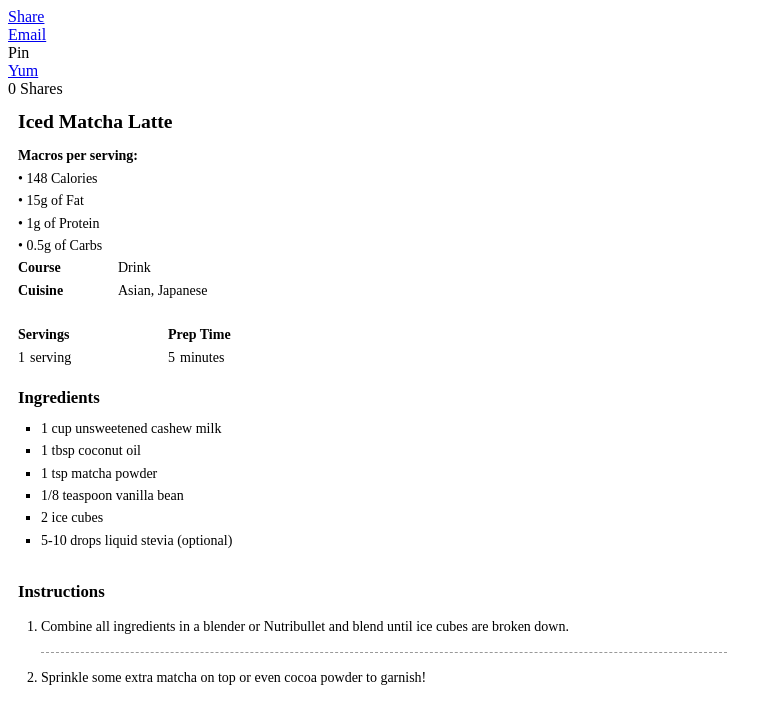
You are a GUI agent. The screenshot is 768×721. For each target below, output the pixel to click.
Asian (134, 290)
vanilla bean (150, 495)
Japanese (183, 290)
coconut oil (109, 450)
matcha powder (114, 473)
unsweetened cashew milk (148, 428)
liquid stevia (139, 540)
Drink (134, 267)
